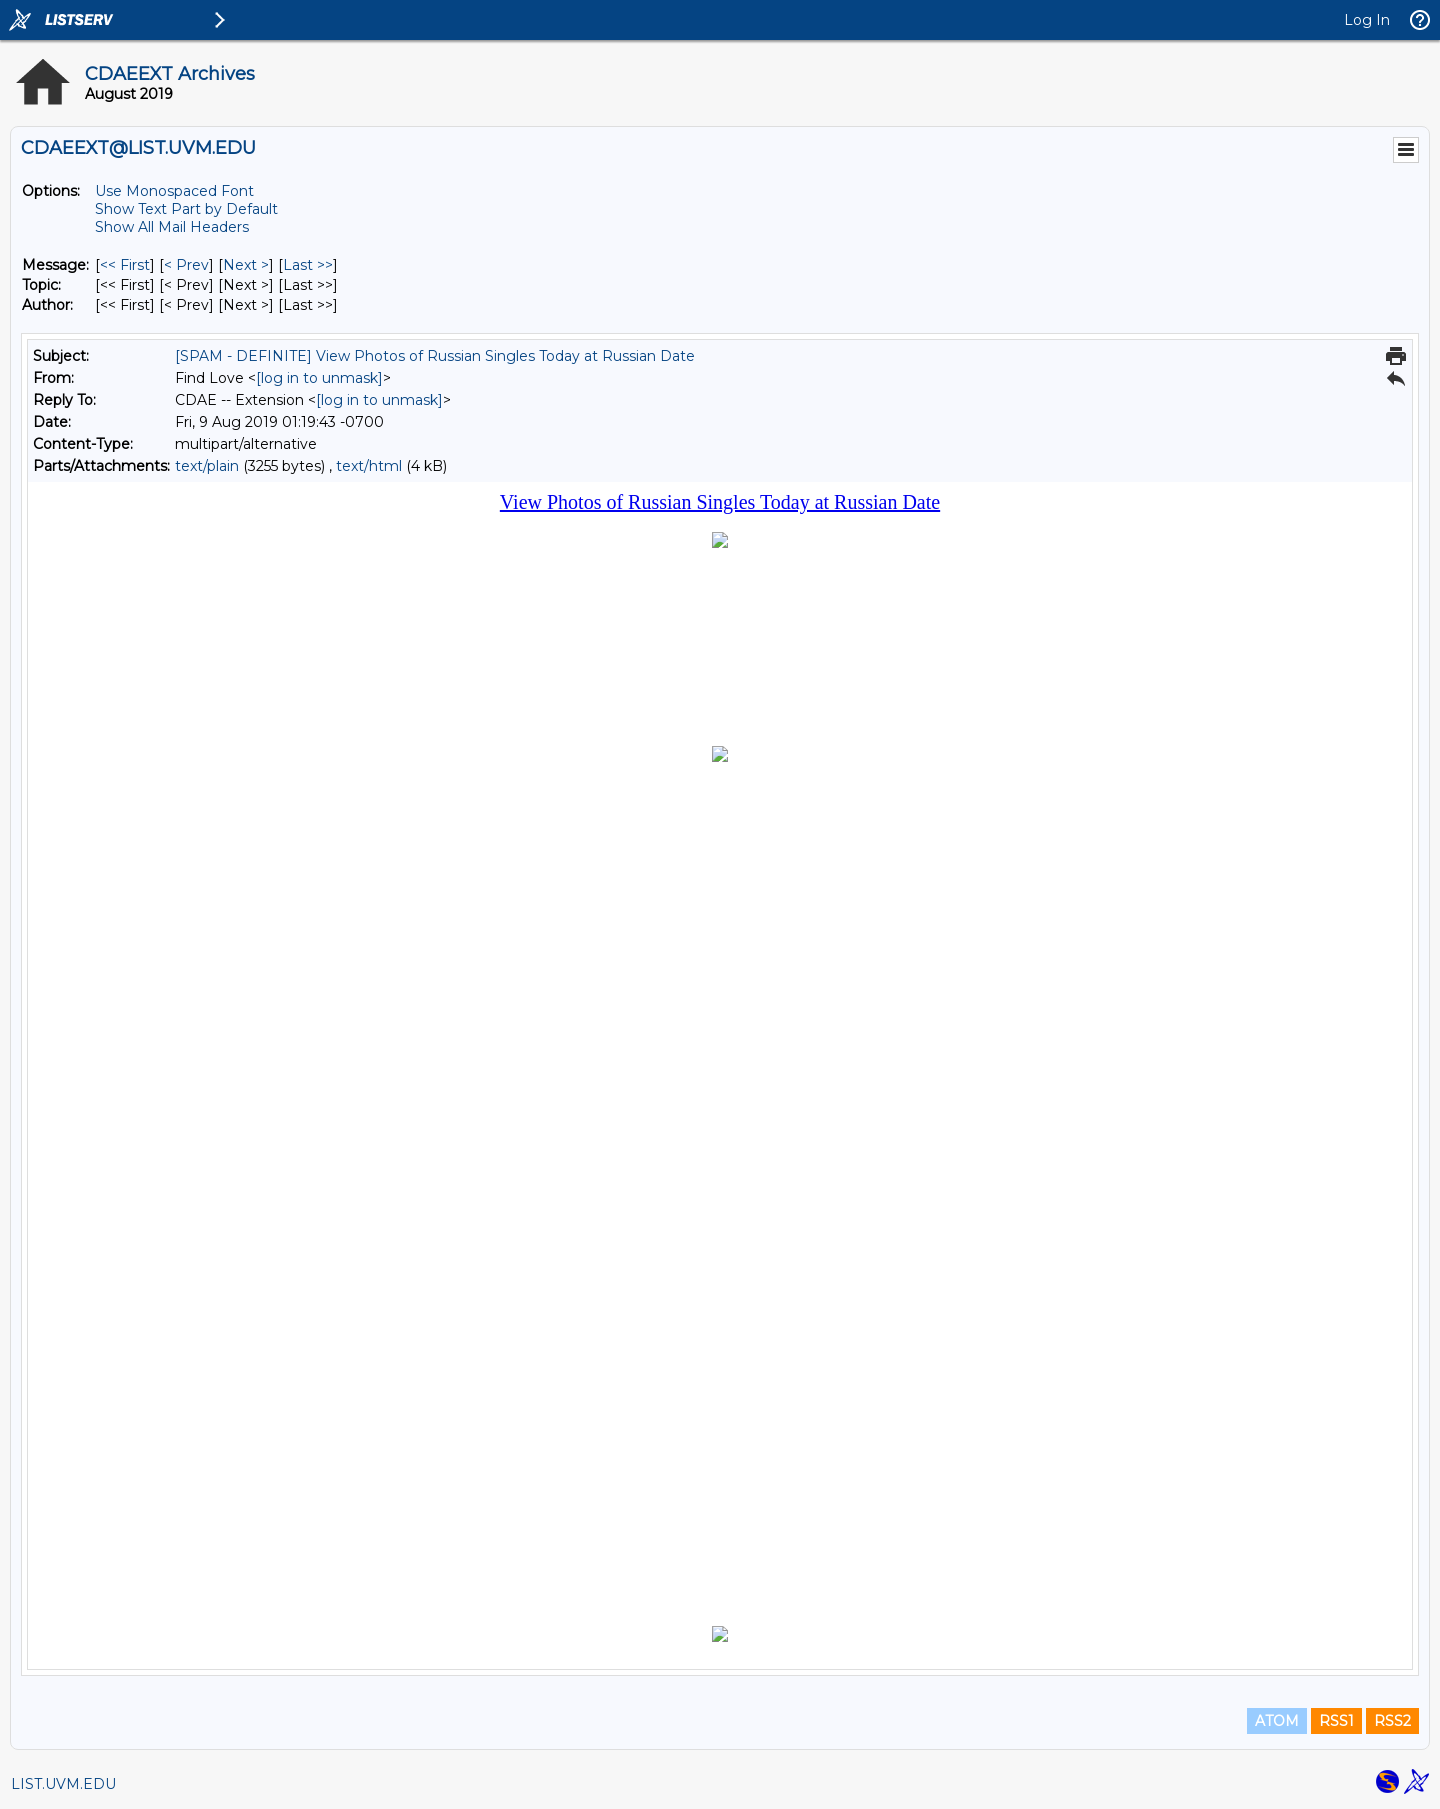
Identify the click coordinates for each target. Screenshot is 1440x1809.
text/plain (207, 466)
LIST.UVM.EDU (63, 1784)
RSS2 (1392, 1721)
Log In (1367, 20)
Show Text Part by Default (186, 209)
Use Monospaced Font (174, 191)
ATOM (1277, 1721)
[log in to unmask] (319, 378)
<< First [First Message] (125, 265)
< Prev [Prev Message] (186, 265)
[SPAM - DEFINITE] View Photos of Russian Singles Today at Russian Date (435, 356)
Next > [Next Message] (246, 265)
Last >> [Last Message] (308, 265)
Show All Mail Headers (172, 227)
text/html (369, 466)
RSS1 (1336, 1721)
